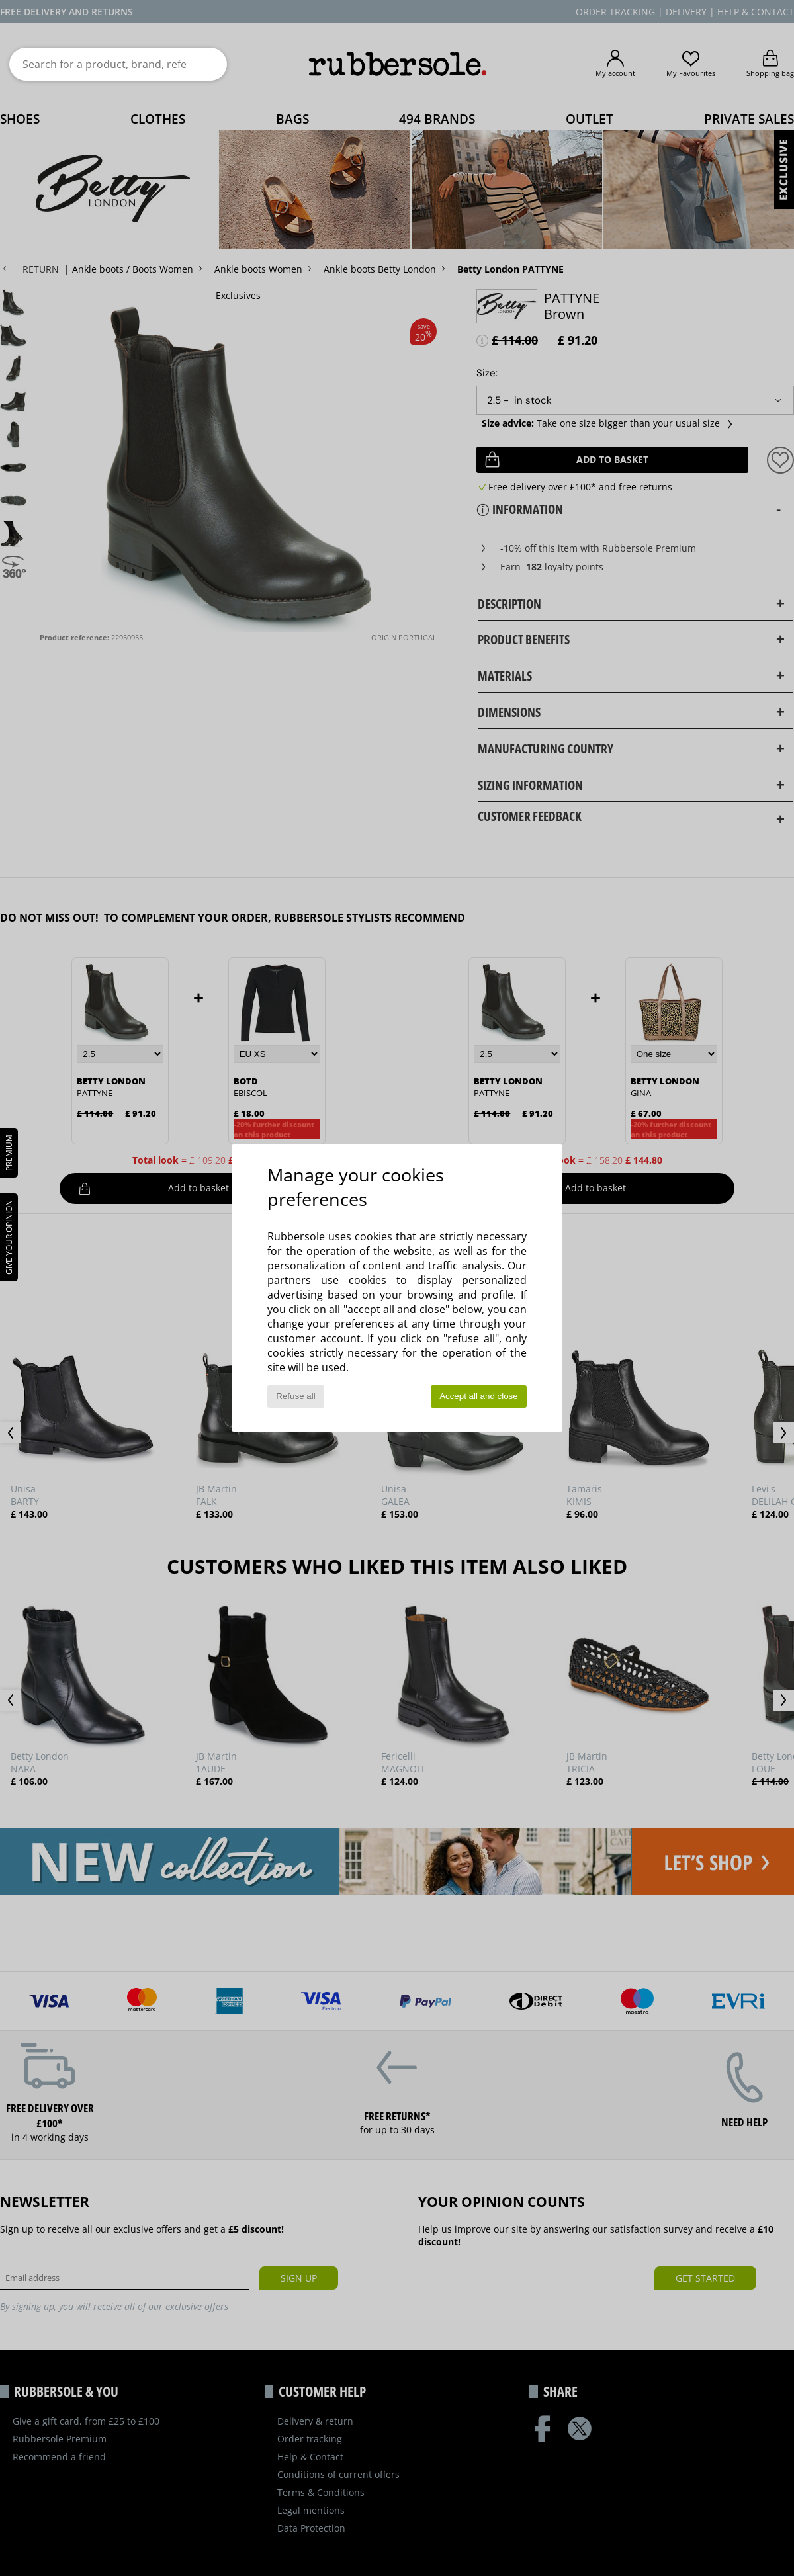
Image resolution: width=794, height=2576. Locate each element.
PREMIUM (9, 1153)
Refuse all (295, 1396)
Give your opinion (9, 1237)
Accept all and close (478, 1396)
